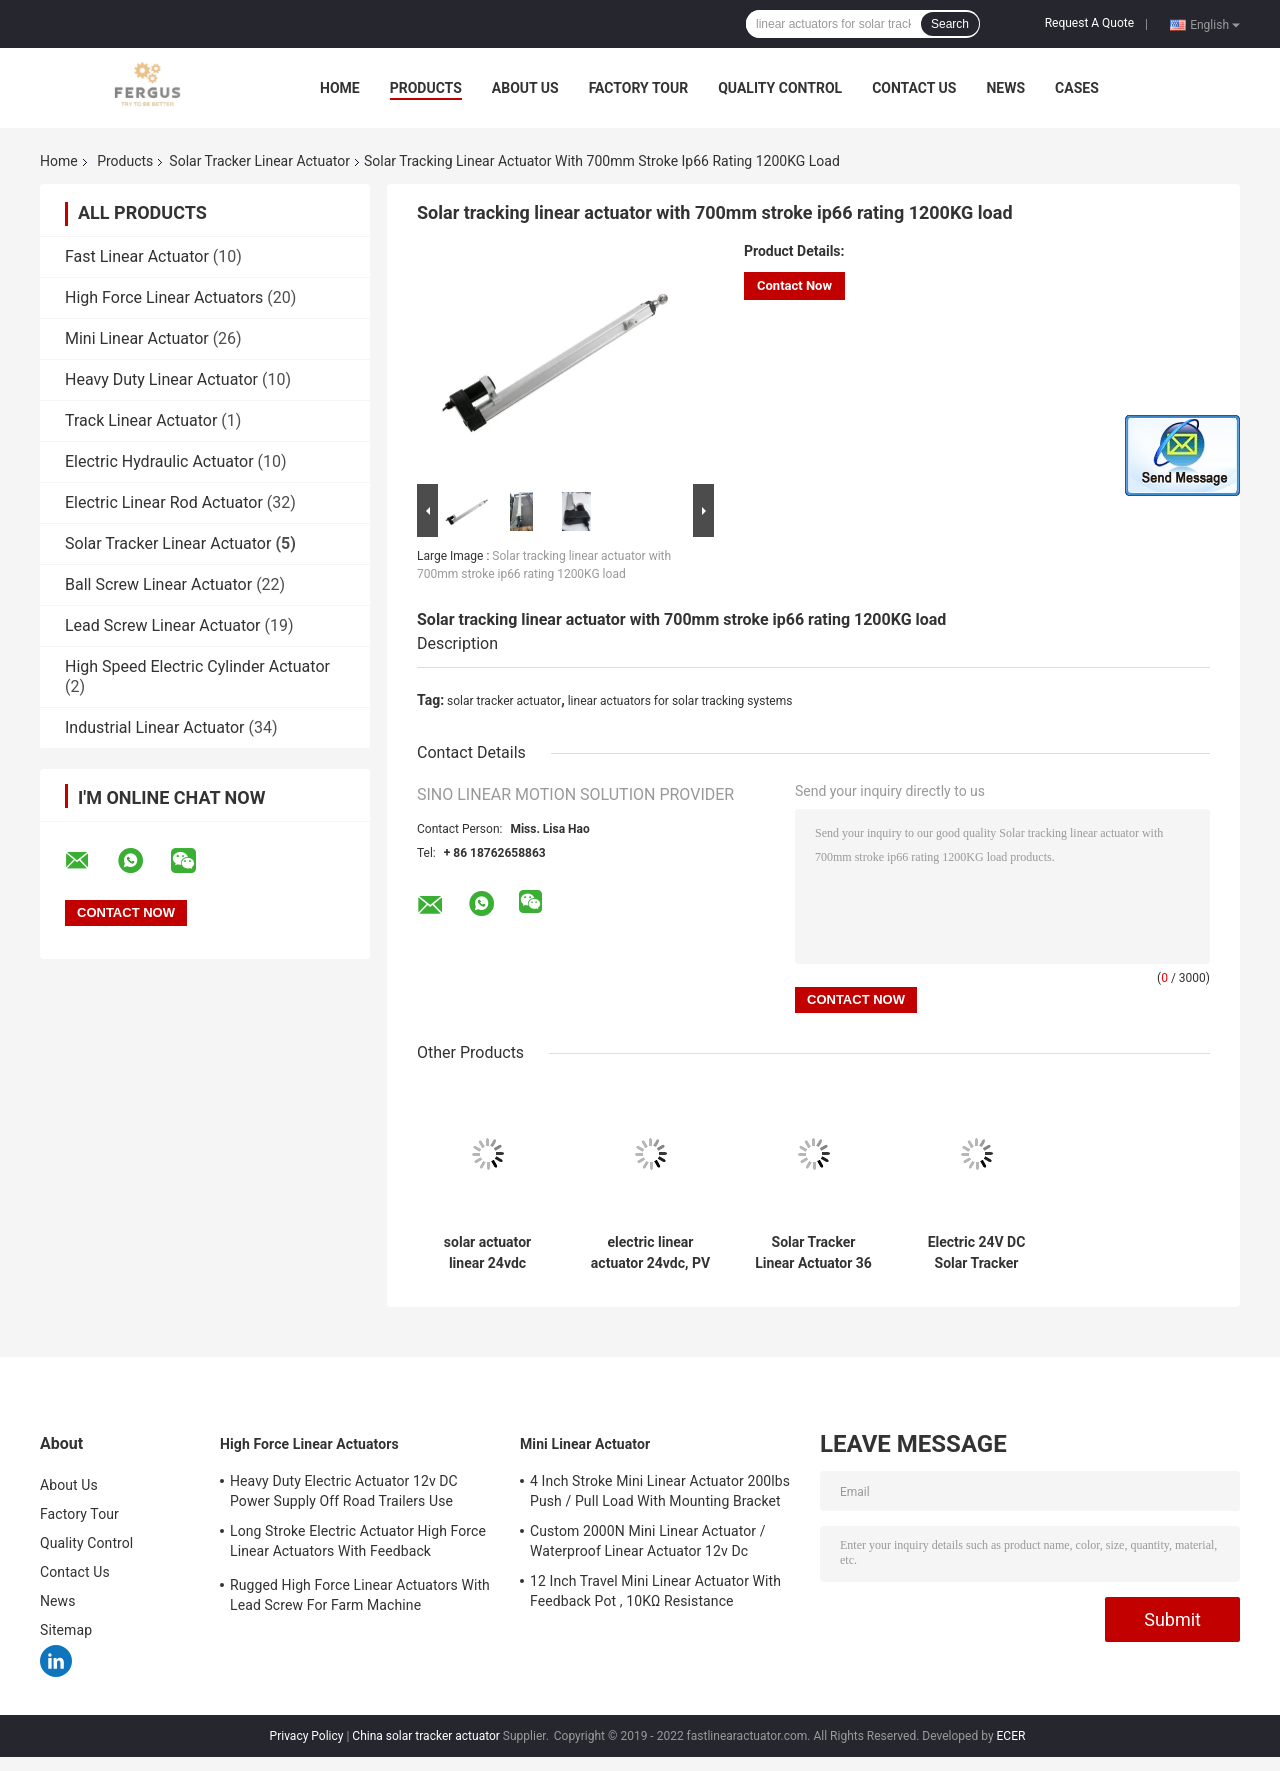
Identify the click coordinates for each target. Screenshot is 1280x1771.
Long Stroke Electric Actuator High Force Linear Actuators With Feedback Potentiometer (358, 1544)
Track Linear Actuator (141, 420)
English (1215, 24)
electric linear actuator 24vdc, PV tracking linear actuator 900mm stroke (650, 1253)
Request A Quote (1089, 23)
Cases (1077, 88)
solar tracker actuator (504, 701)
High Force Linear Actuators (164, 297)
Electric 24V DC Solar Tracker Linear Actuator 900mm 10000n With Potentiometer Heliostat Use (977, 1253)
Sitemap (66, 1630)
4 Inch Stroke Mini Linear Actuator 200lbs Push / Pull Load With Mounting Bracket (660, 1491)
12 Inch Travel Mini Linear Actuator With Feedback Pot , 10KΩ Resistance (655, 1591)
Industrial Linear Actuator (155, 727)
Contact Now (794, 285)
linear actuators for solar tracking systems (680, 701)
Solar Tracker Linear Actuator (259, 161)
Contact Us (914, 88)
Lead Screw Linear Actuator (163, 625)
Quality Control (780, 88)
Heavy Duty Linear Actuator (161, 379)
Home (340, 88)
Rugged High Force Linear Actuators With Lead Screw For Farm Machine (360, 1595)
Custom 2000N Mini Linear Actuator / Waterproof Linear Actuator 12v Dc (648, 1541)
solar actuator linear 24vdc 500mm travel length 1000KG (488, 1253)
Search (950, 24)
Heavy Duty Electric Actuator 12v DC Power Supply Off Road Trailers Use (344, 1491)
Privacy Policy (307, 1736)
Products (426, 88)
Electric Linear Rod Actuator (164, 502)
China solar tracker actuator (426, 1736)
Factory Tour (639, 88)
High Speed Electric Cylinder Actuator (197, 666)
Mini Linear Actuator (137, 338)
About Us (525, 88)
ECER (1011, 1736)
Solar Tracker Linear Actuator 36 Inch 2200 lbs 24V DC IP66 (813, 1253)
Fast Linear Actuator (137, 256)
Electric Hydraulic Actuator (159, 461)
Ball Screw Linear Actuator (158, 584)
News (1005, 88)
